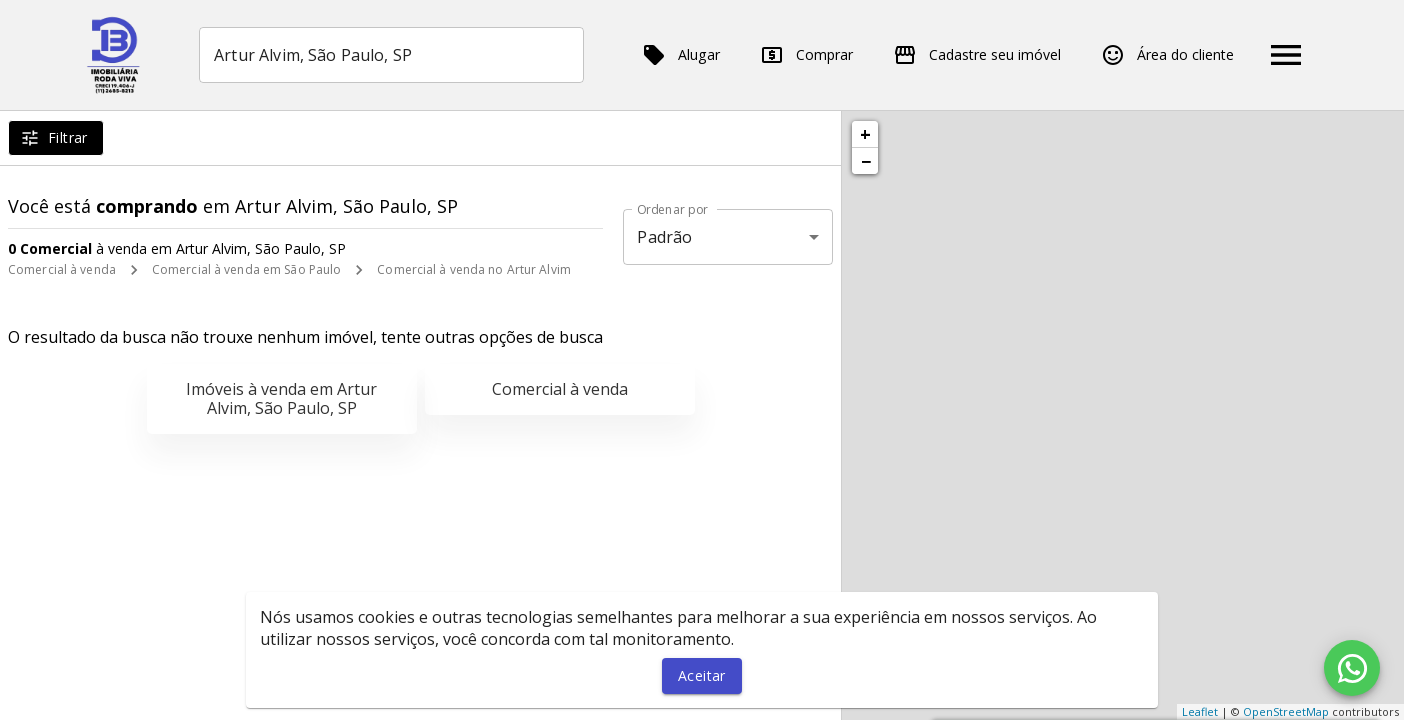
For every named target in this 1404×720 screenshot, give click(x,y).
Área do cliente (1167, 55)
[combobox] (391, 55)
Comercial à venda (62, 269)
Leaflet (1200, 711)
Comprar (806, 55)
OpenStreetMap (1286, 711)
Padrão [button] (664, 237)
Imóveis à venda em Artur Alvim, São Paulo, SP (281, 398)
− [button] (866, 161)
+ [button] (865, 134)
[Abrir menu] (1286, 55)
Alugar (681, 55)
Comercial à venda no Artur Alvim (474, 269)
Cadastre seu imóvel (977, 55)
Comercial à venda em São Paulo (246, 269)
